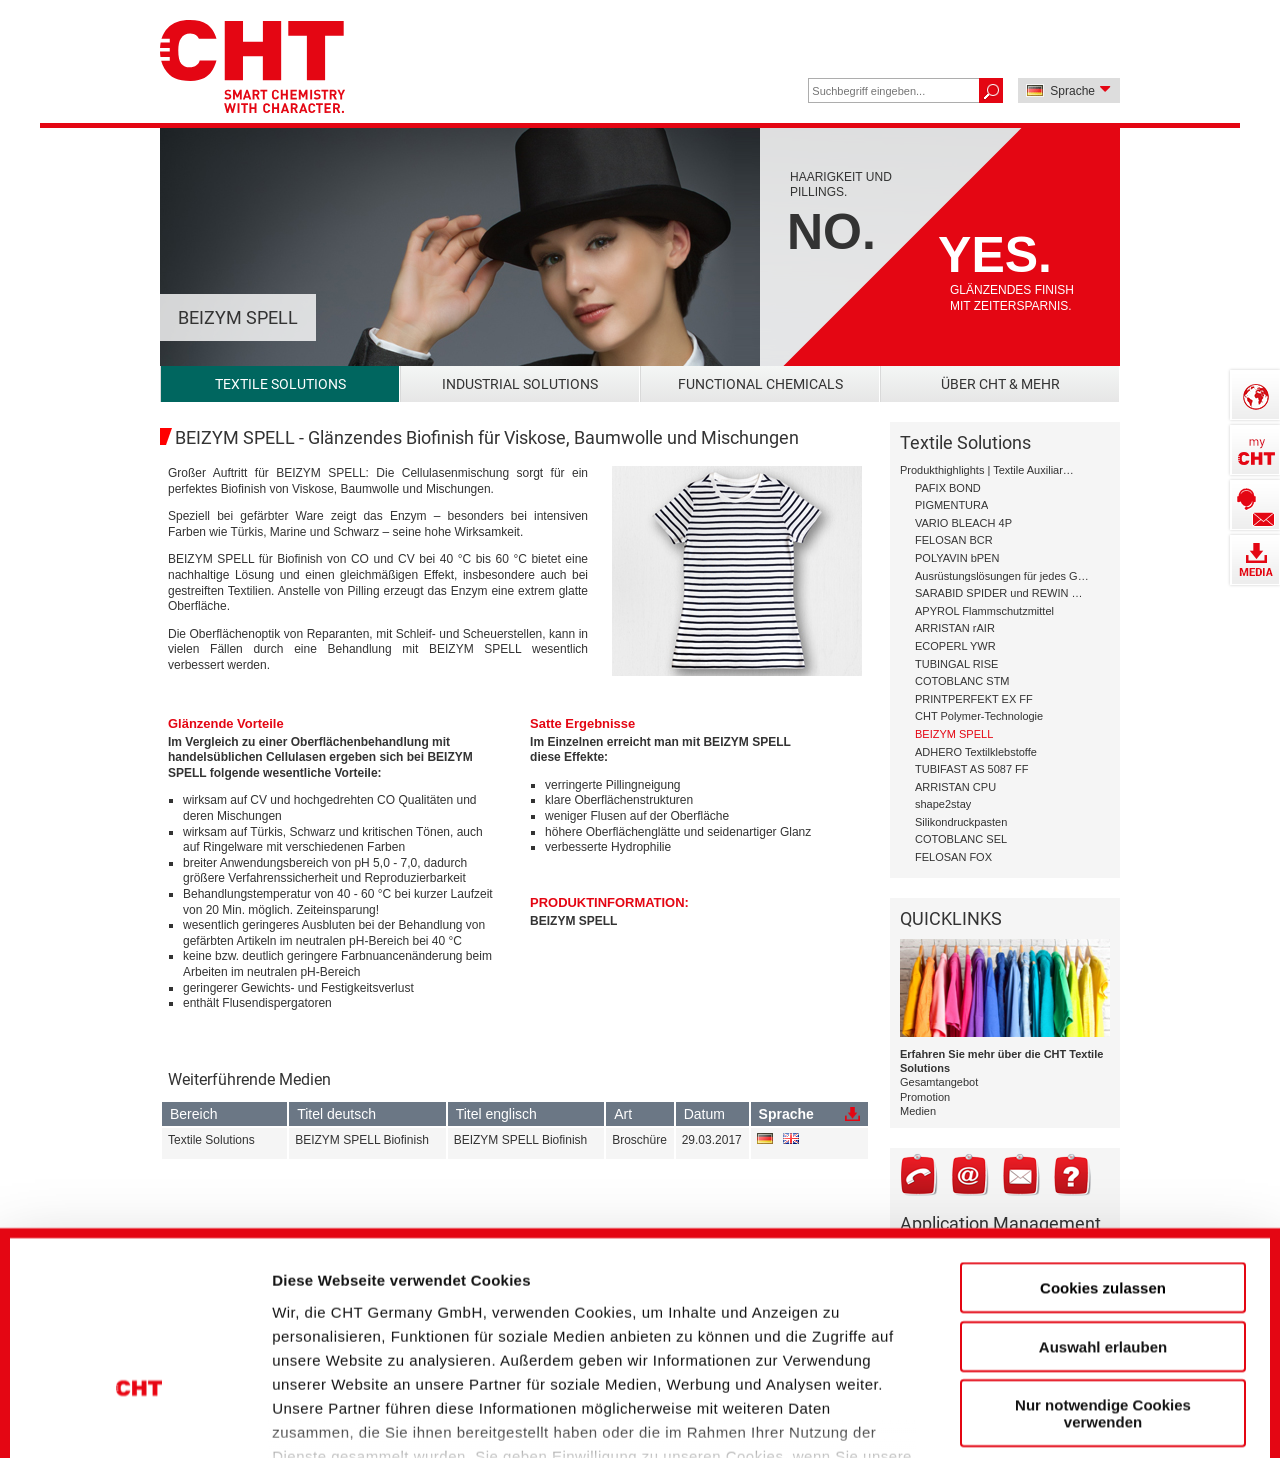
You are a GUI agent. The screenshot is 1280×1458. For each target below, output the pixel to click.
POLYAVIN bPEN (957, 558)
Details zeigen (1073, 1408)
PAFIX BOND (948, 488)
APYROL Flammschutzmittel (984, 611)
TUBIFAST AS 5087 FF (972, 769)
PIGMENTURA (951, 505)
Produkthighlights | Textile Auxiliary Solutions (987, 470)
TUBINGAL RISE (956, 664)
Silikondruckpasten (961, 822)
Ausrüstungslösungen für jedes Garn (1002, 576)
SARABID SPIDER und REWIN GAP (1002, 593)
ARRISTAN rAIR (955, 628)
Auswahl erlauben (1103, 1197)
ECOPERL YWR (955, 646)
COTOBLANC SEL (961, 839)
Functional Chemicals (760, 384)
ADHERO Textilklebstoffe (976, 752)
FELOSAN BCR (954, 540)
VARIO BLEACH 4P (963, 523)
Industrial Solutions (520, 384)
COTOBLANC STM (962, 681)
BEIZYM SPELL (573, 921)
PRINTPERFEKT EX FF (974, 699)
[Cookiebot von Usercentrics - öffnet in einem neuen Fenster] (139, 1409)
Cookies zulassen (1103, 1139)
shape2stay (943, 804)
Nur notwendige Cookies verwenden (1103, 1265)
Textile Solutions (280, 384)
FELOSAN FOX (953, 857)
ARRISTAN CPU (955, 787)
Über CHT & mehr (1000, 384)
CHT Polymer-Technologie (979, 716)
